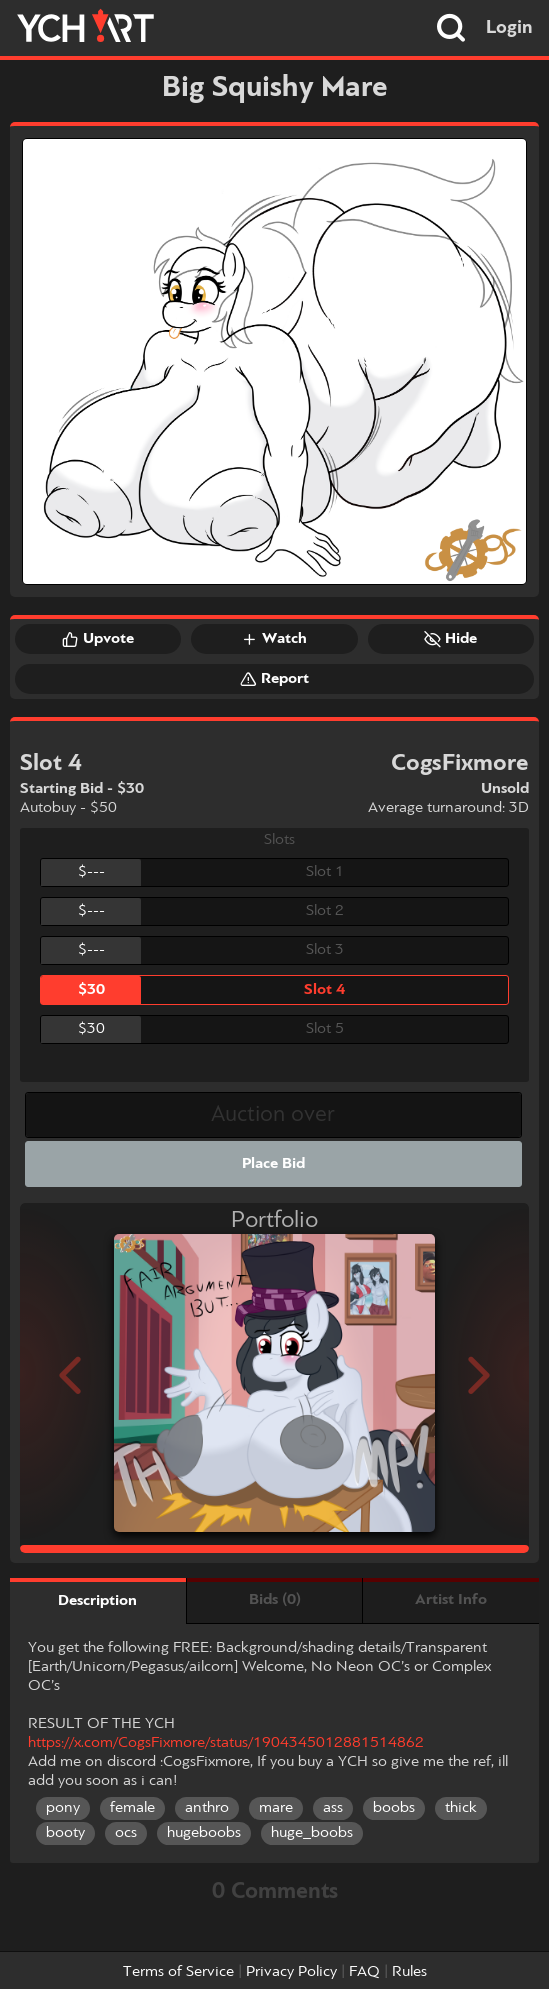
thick (461, 1808)
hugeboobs (204, 1833)
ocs (126, 1833)
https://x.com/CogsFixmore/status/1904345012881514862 (226, 1743)
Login (509, 28)
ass (333, 1808)
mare (276, 1808)
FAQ (364, 1972)
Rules (409, 1972)
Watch (274, 639)
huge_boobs (312, 1833)
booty (65, 1833)
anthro (207, 1808)
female (132, 1808)
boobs (394, 1808)
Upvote (98, 639)
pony (63, 1808)
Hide (450, 639)
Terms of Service (178, 1972)
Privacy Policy (291, 1972)
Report (274, 679)
